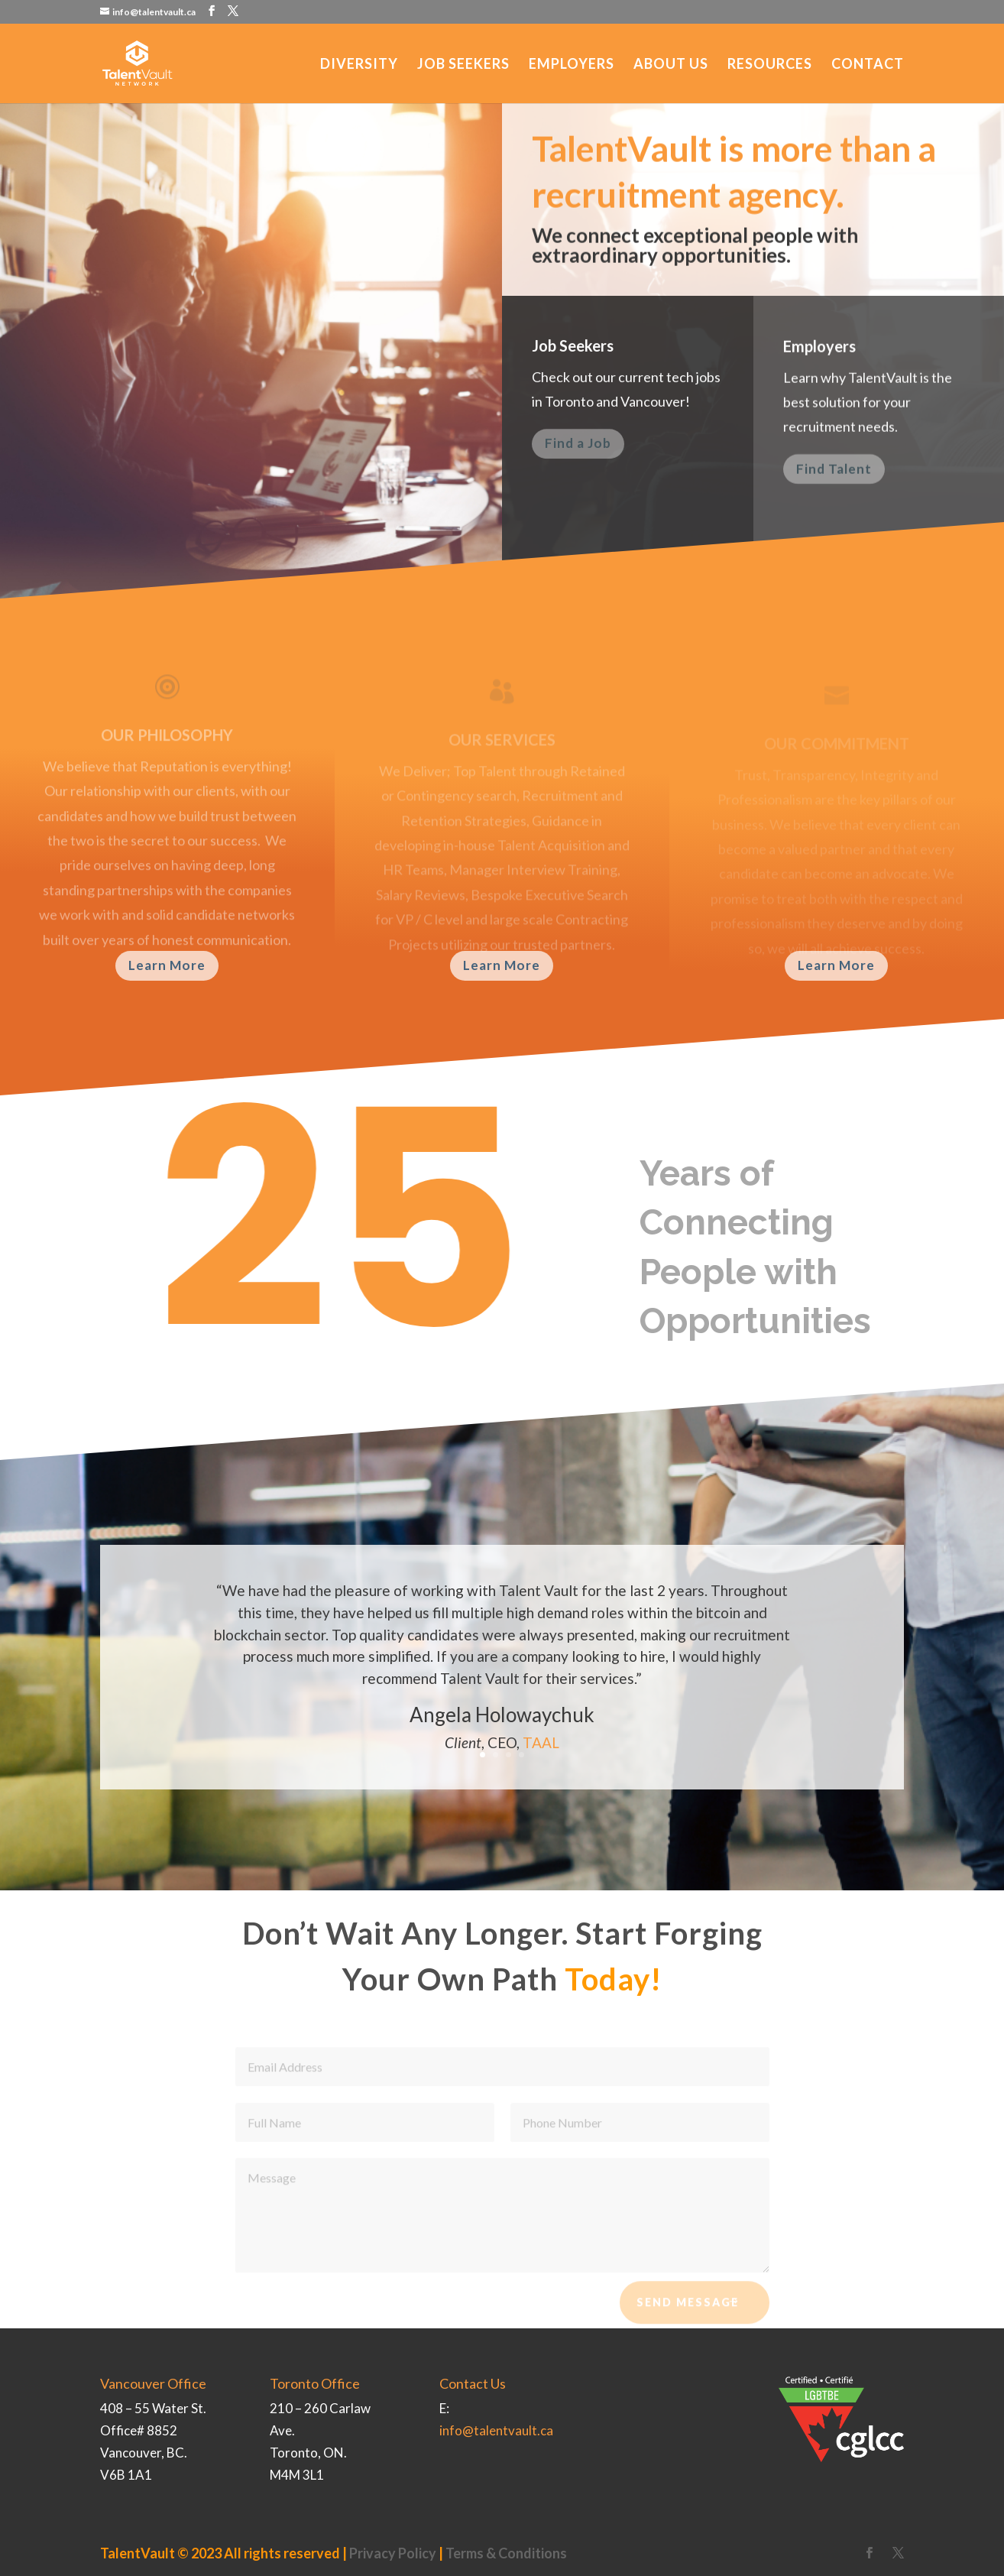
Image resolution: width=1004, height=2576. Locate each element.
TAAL (541, 1751)
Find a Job (578, 448)
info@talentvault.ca (496, 2430)
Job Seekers (463, 65)
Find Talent (834, 474)
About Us (670, 65)
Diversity (359, 65)
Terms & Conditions (506, 2553)
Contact (867, 65)
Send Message (687, 2313)
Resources (769, 65)
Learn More (167, 965)
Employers (571, 65)
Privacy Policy (392, 2553)
